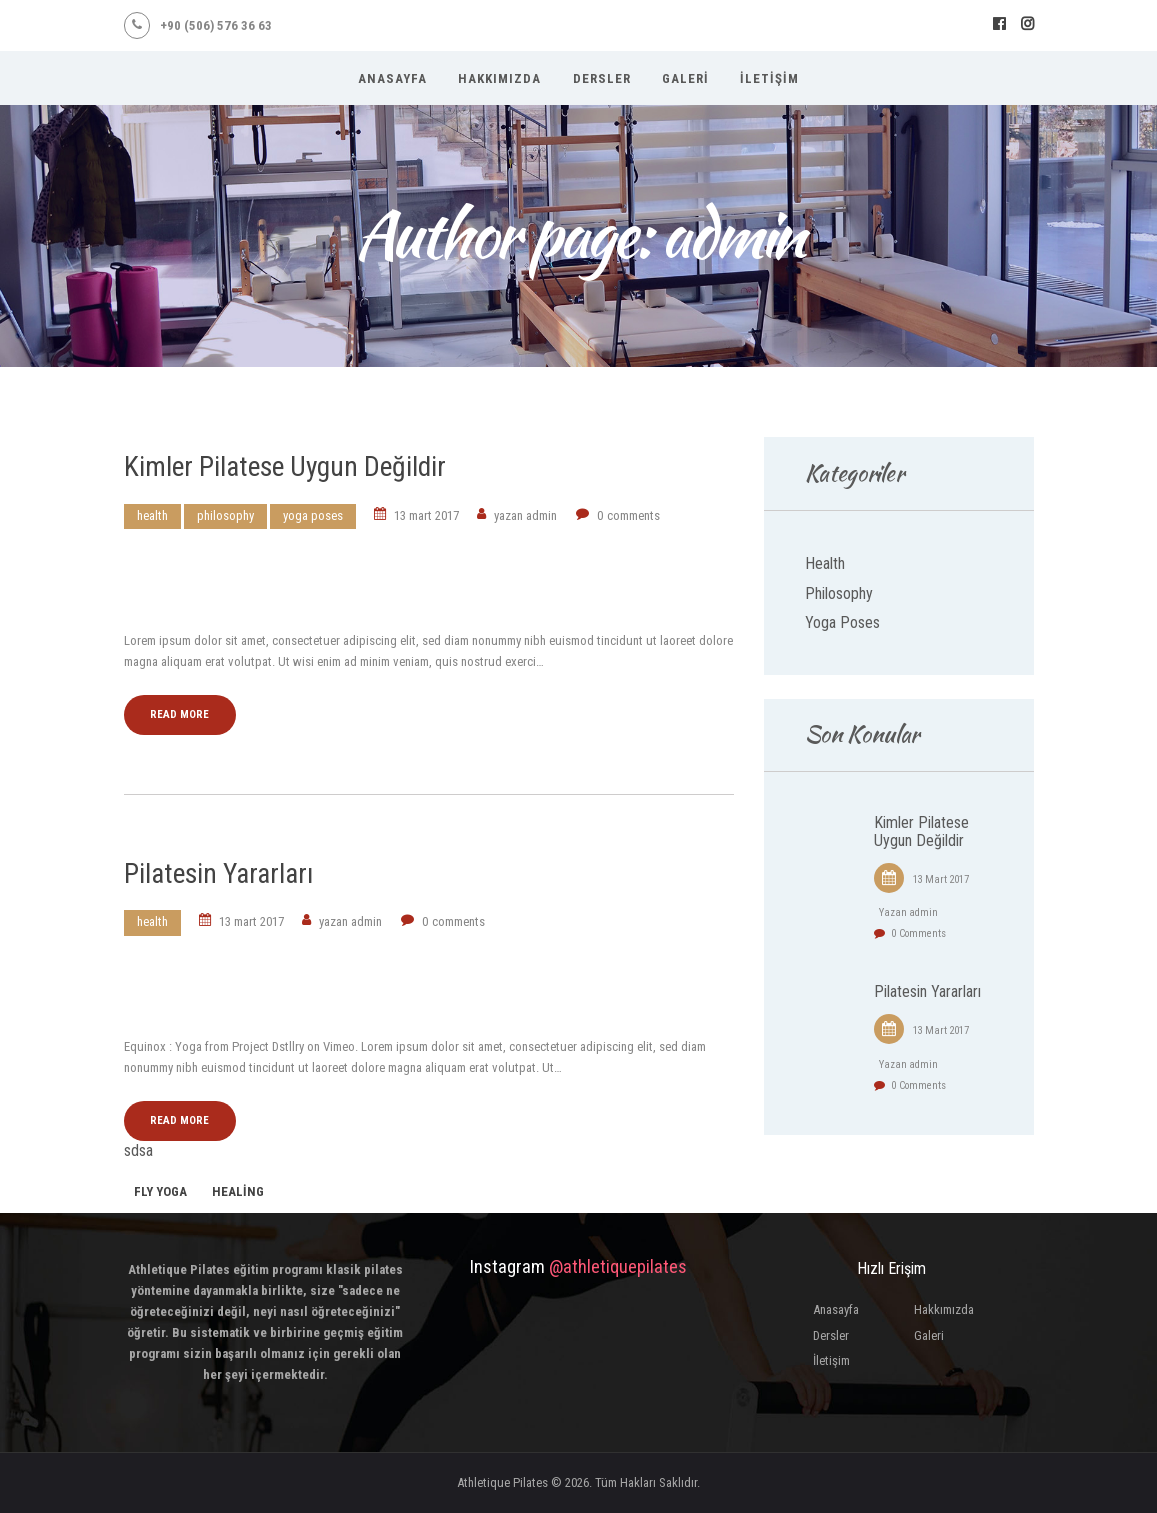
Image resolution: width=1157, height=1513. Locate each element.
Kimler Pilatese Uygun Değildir (285, 466)
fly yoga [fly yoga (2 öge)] (160, 1191)
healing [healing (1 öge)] (238, 1191)
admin (527, 515)
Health (152, 515)
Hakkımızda (944, 1309)
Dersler (831, 1335)
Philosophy (225, 515)
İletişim (831, 1360)
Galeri (929, 1335)
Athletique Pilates (502, 1482)
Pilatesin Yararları (218, 873)
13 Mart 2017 (426, 515)
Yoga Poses (313, 515)
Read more (179, 714)
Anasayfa (836, 1309)
